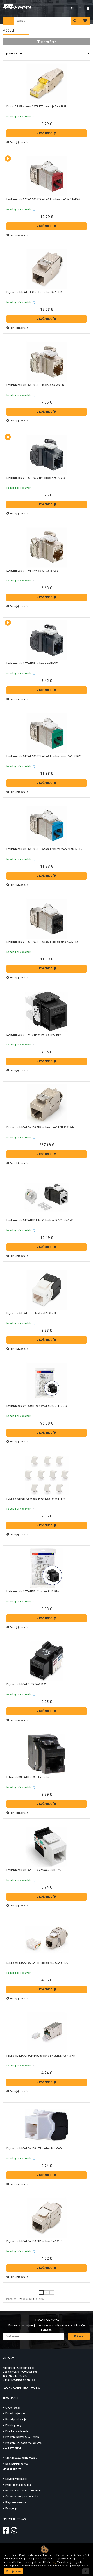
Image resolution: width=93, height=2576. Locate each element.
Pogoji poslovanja (15, 2419)
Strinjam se (13, 2571)
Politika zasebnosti (16, 2431)
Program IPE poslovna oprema (23, 2443)
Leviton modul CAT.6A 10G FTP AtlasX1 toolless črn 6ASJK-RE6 (42, 941)
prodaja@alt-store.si (23, 2380)
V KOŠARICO (46, 133)
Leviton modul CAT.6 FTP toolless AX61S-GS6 (32, 570)
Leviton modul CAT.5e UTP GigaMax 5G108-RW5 (33, 1870)
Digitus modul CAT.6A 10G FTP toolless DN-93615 (34, 2241)
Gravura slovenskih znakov (21, 2458)
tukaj (53, 2562)
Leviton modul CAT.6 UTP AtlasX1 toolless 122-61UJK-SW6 (39, 1220)
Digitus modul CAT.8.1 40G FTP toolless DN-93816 (34, 292)
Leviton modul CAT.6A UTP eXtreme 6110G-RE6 (33, 1034)
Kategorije (11, 2508)
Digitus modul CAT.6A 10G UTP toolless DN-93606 (34, 2148)
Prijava (78, 2336)
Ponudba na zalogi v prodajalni (23, 2490)
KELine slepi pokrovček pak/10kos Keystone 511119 (35, 1498)
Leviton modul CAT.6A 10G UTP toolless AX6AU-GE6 (35, 477)
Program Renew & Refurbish (22, 2437)
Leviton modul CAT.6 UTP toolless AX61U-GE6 (32, 663)
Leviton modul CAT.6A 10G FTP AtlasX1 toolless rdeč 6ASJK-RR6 (43, 199)
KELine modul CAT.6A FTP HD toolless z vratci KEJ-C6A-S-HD (40, 2055)
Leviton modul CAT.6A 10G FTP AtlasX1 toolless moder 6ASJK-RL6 (44, 849)
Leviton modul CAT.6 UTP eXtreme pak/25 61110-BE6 (36, 1405)
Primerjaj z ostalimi (17, 142)
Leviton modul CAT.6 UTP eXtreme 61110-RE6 (32, 1591)
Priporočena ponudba (18, 2484)
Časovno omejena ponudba (21, 2496)
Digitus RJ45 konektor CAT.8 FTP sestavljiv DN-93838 (36, 106)
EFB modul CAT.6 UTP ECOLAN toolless (28, 1777)
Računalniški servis (16, 2463)
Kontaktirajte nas (15, 2413)
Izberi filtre (46, 42)
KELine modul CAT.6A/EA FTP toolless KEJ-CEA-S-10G (37, 1962)
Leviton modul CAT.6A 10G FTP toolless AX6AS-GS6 (35, 385)
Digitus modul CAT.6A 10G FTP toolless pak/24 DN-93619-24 (40, 1127)
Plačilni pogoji (13, 2425)
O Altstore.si (12, 2407)
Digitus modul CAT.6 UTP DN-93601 (26, 1684)
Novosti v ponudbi (16, 2478)
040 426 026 (20, 2376)
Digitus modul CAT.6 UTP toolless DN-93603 (31, 1313)
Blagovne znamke (15, 2502)
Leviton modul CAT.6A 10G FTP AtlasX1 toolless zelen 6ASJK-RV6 (43, 756)
